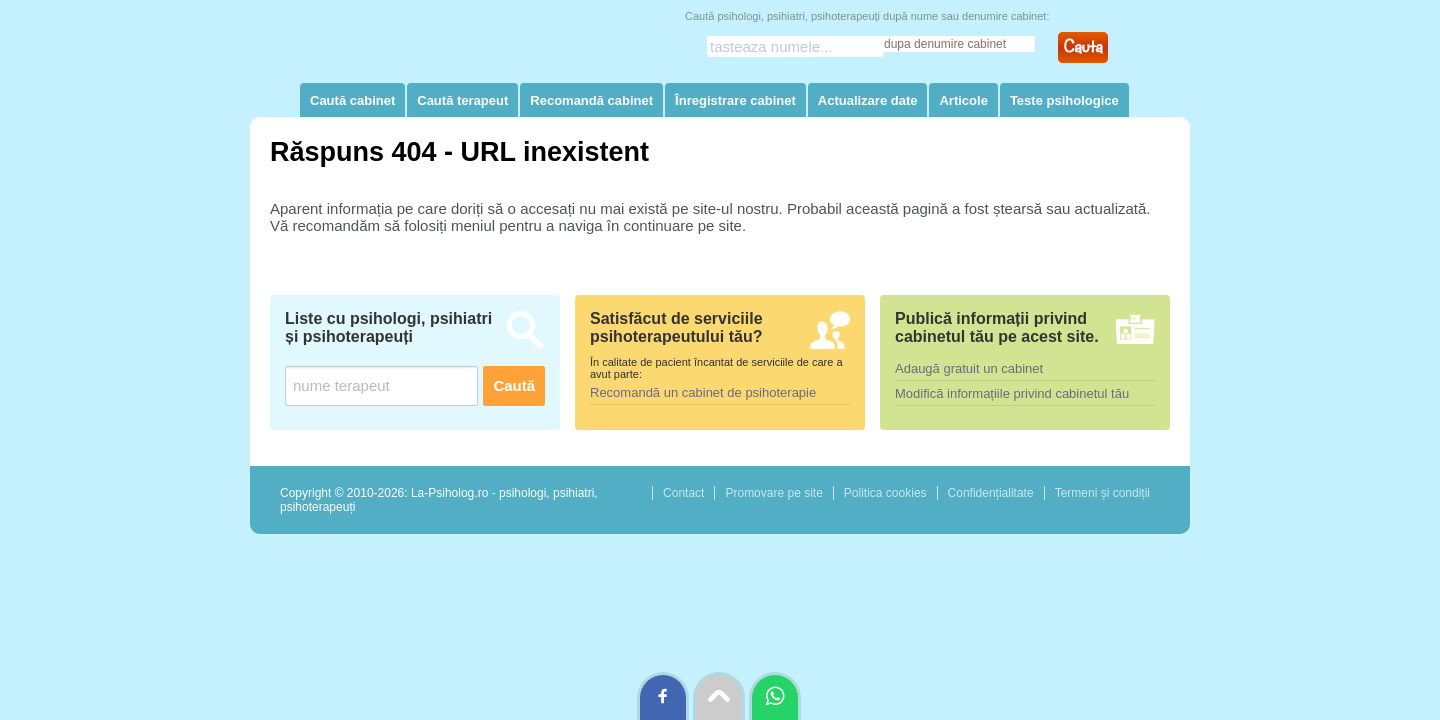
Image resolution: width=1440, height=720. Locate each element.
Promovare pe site (773, 493)
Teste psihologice (1064, 100)
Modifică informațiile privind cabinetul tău (1012, 393)
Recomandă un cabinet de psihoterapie (703, 392)
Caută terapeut (462, 100)
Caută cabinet (352, 100)
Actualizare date (868, 100)
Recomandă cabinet (591, 100)
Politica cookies (885, 493)
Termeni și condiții (1102, 493)
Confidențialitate (991, 493)
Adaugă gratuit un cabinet (969, 368)
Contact (683, 493)
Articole (963, 100)
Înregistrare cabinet (735, 100)
